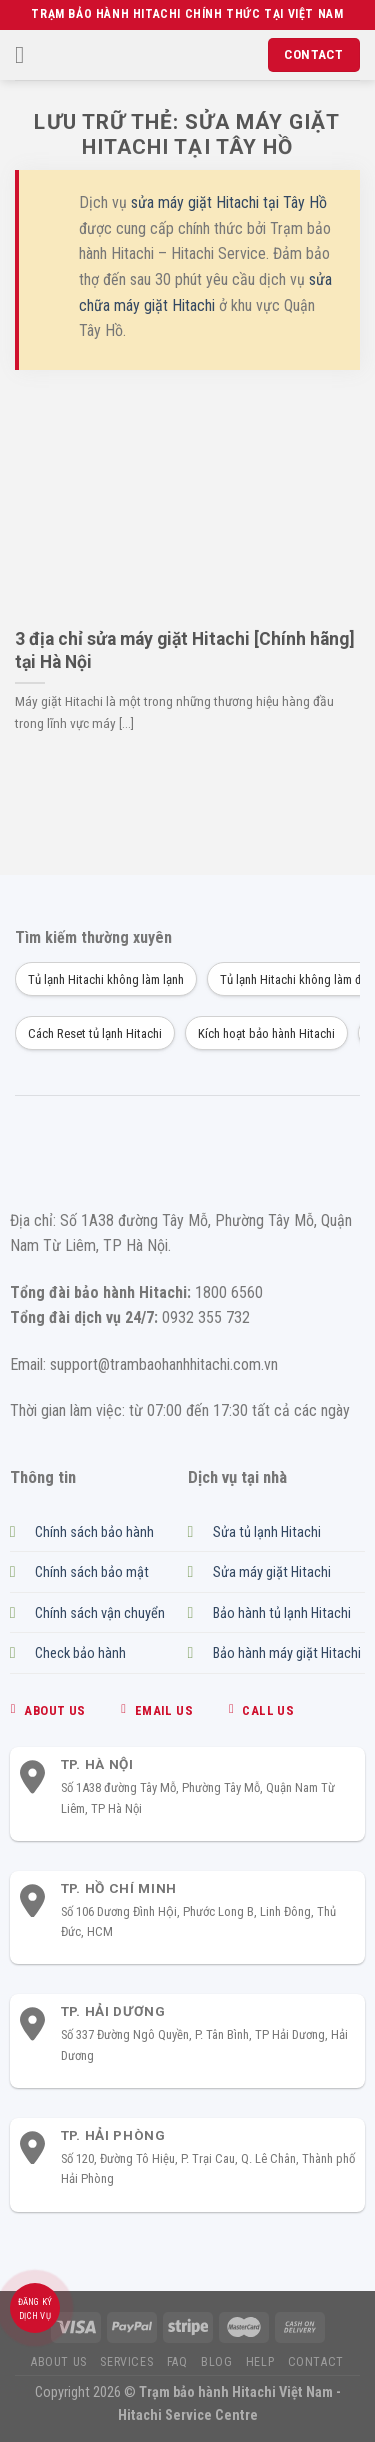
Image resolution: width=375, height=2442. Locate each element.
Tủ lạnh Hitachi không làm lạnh (106, 979)
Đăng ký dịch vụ (35, 2309)
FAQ (177, 2362)
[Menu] (27, 54)
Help (260, 2362)
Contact (316, 2362)
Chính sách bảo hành (94, 1532)
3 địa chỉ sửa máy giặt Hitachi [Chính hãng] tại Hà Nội (185, 650)
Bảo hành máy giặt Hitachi (287, 1653)
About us (59, 2362)
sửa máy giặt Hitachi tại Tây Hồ (229, 202)
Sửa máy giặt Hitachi (272, 1572)
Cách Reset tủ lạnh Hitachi (95, 1033)
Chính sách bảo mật (92, 1572)
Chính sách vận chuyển (100, 1613)
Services (126, 2362)
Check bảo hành (80, 1653)
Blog (216, 2362)
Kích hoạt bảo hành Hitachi (266, 1033)
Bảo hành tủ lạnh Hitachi (282, 1613)
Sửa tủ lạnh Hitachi (267, 1532)
